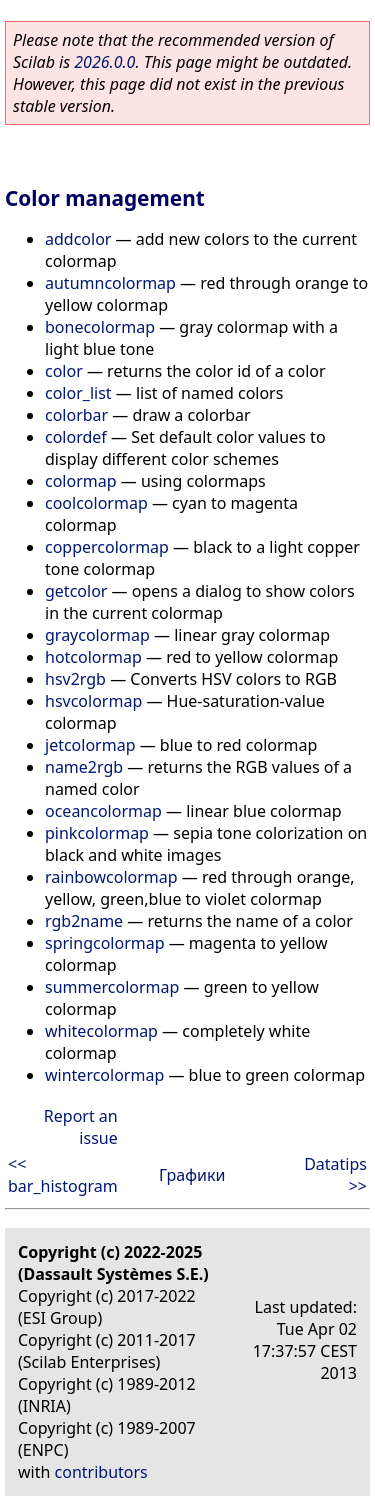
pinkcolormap (97, 833)
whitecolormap (101, 1031)
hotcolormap (93, 657)
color (64, 371)
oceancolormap (103, 811)
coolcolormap (96, 503)
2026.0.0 (104, 62)
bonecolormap (100, 327)
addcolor (78, 239)
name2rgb (84, 767)
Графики (192, 1175)
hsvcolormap (93, 701)
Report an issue (81, 1127)
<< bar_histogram (63, 1175)
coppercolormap (107, 547)
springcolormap (105, 943)
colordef (76, 437)
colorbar (76, 415)
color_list (78, 393)
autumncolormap (110, 283)
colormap (81, 481)
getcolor (76, 591)
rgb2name (84, 921)
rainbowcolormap (111, 877)
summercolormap (112, 987)
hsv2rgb (75, 679)
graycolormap (97, 635)
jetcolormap (90, 745)
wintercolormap (104, 1075)
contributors (101, 1472)
